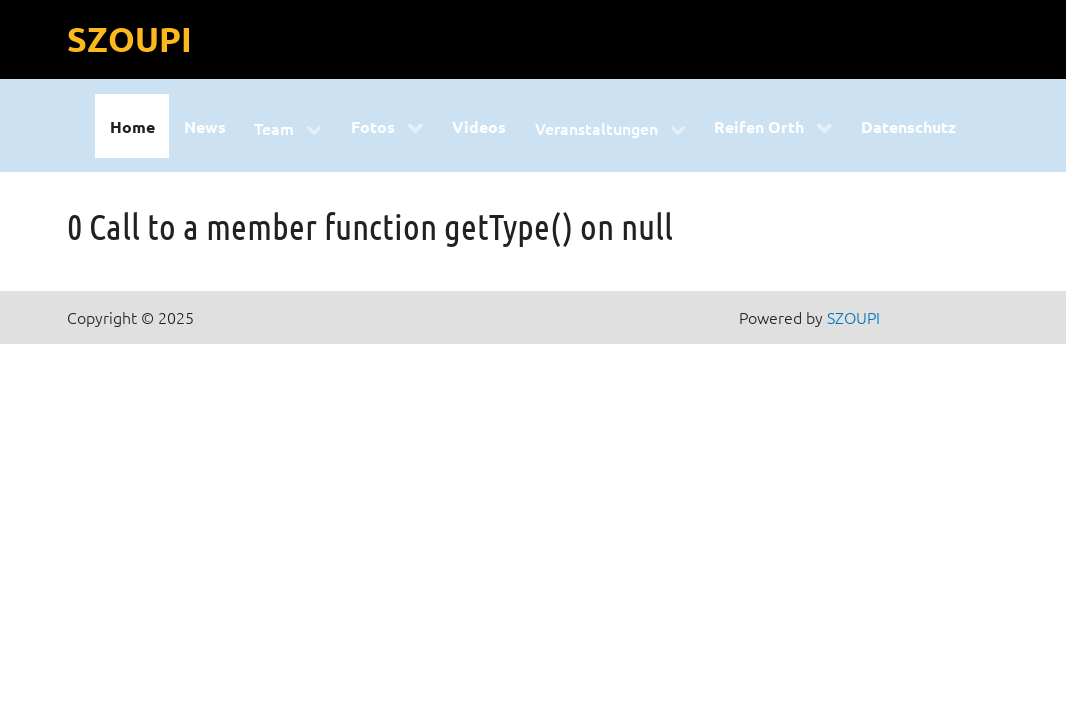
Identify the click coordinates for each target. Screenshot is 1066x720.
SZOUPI (129, 38)
